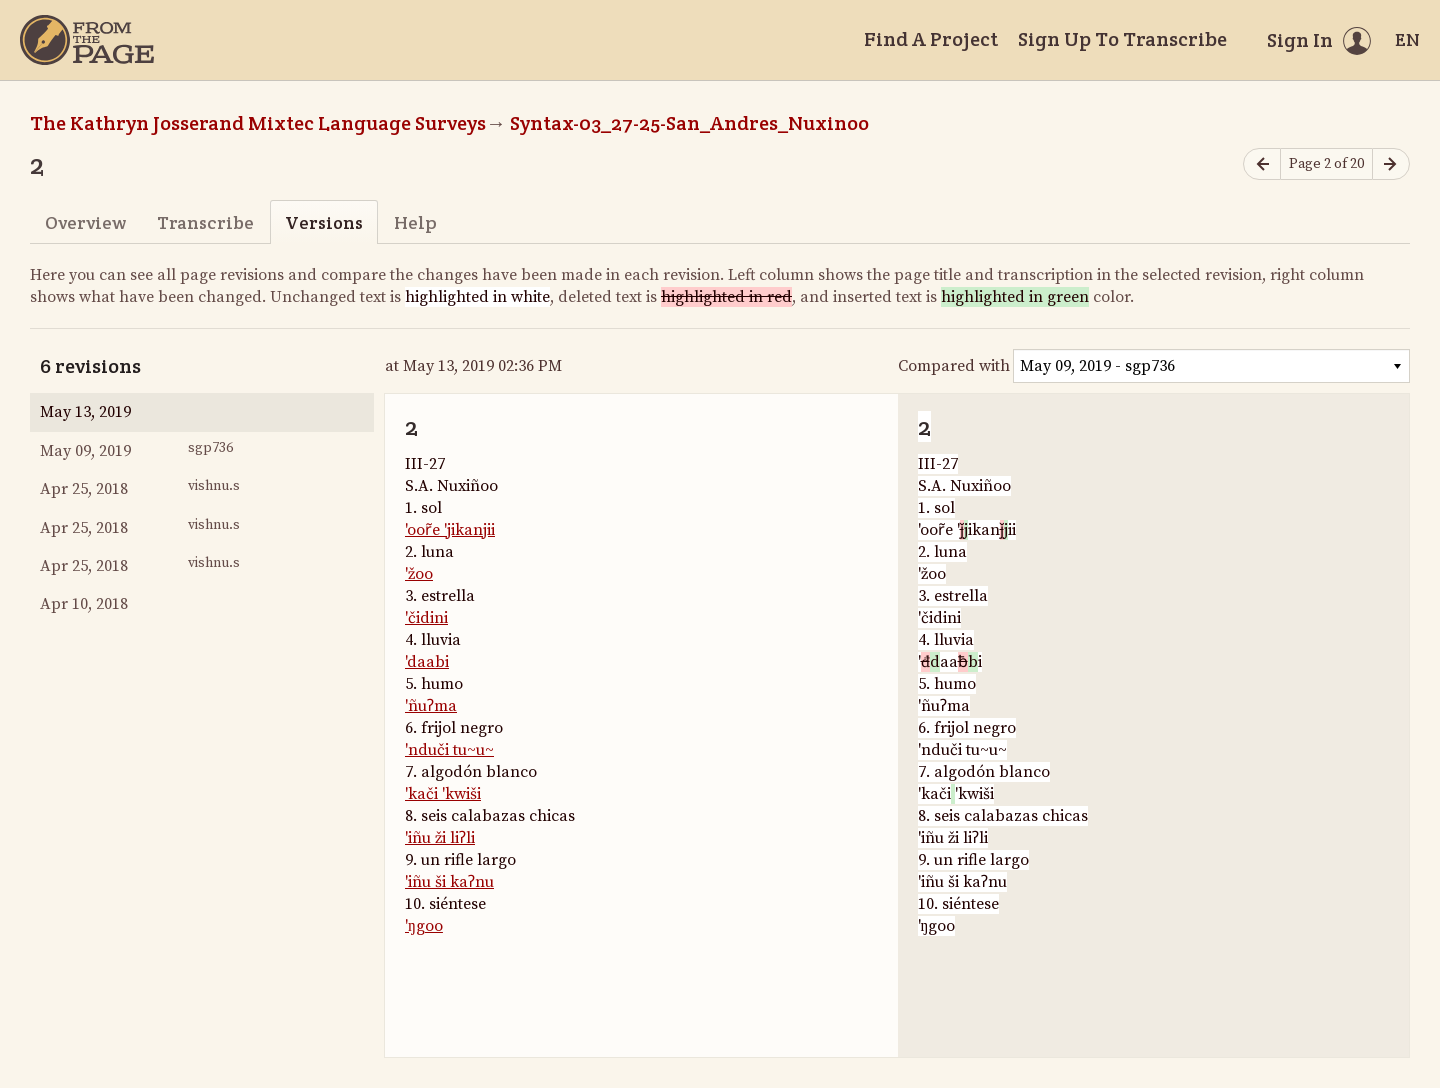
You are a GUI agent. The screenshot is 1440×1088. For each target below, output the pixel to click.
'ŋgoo (424, 926)
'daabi (427, 662)
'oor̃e (424, 530)
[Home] (87, 40)
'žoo (419, 574)
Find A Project (931, 39)
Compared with (954, 366)
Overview (85, 222)
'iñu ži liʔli (440, 838)
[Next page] (1391, 164)
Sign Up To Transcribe (1122, 39)
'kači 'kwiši (443, 794)
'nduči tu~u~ (449, 750)
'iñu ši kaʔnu (449, 882)
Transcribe (205, 222)
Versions (324, 222)
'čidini (426, 618)
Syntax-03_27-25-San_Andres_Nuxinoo (689, 123)
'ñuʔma (431, 706)
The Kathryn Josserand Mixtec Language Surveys (258, 123)
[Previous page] (1262, 164)
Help (415, 222)
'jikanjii (469, 530)
